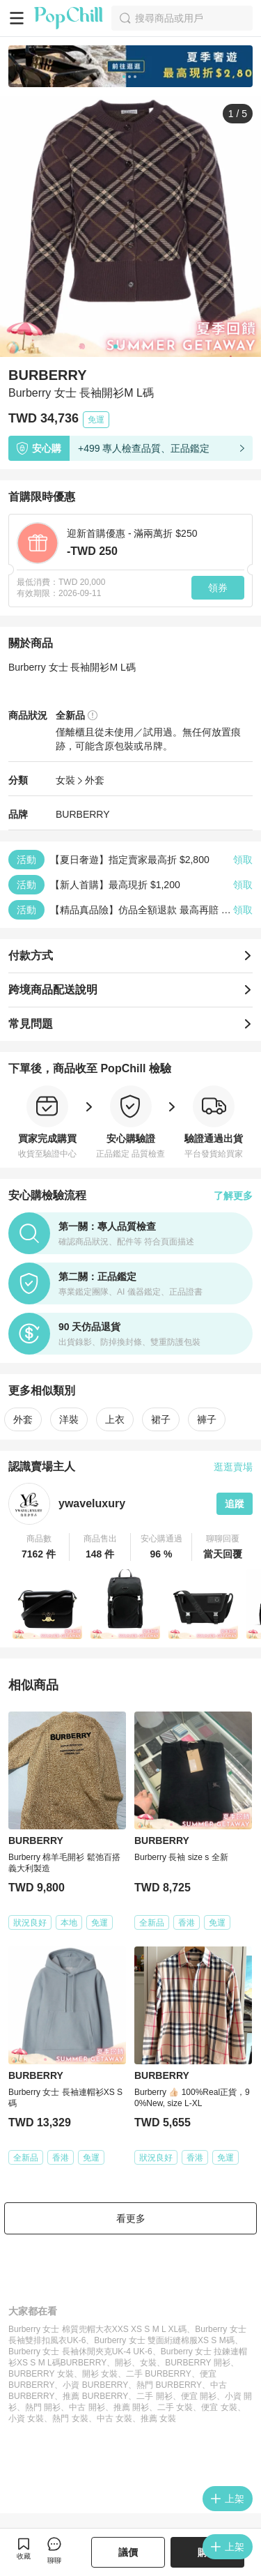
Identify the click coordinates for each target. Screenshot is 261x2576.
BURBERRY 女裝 (41, 2374)
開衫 (123, 2363)
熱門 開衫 (43, 2407)
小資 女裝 (26, 2418)
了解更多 (233, 1195)
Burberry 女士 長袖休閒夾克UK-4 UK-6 (80, 2351)
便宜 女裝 (219, 2407)
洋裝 (69, 1419)
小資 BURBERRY (95, 2385)
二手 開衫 (154, 2396)
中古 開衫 (86, 2407)
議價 (128, 2552)
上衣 (115, 1419)
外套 (94, 780)
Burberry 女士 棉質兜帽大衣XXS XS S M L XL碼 (97, 2329)
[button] (39, 1547)
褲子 (206, 1419)
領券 (218, 587)
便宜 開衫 (198, 2396)
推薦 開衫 (131, 2407)
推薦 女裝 (158, 2418)
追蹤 (234, 1503)
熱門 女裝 (70, 2418)
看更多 (130, 2218)
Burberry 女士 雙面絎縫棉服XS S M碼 (164, 2340)
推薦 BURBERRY (95, 2396)
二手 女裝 (175, 2407)
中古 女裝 (114, 2418)
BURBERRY (83, 814)
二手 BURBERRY (158, 2374)
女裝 (65, 780)
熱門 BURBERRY (169, 2385)
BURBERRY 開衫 (197, 2363)
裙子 (161, 1419)
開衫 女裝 (100, 2374)
